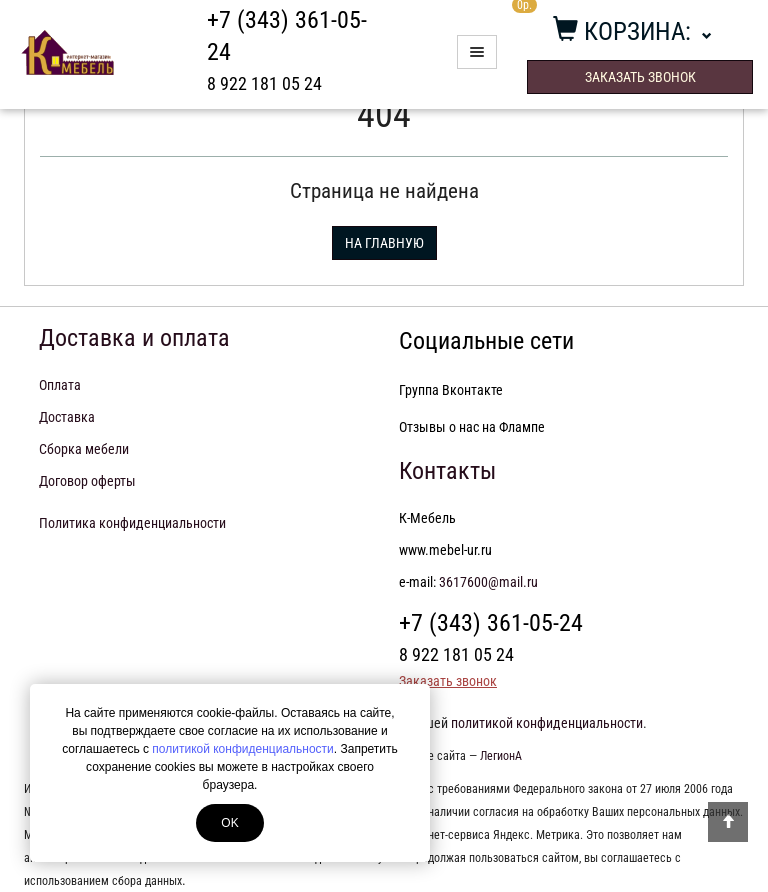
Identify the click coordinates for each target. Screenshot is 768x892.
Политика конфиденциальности (132, 523)
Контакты (447, 471)
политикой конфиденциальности (242, 749)
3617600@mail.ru (488, 582)
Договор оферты (87, 481)
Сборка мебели (84, 449)
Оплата (60, 385)
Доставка (67, 417)
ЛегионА (501, 756)
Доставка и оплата (134, 338)
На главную (384, 243)
